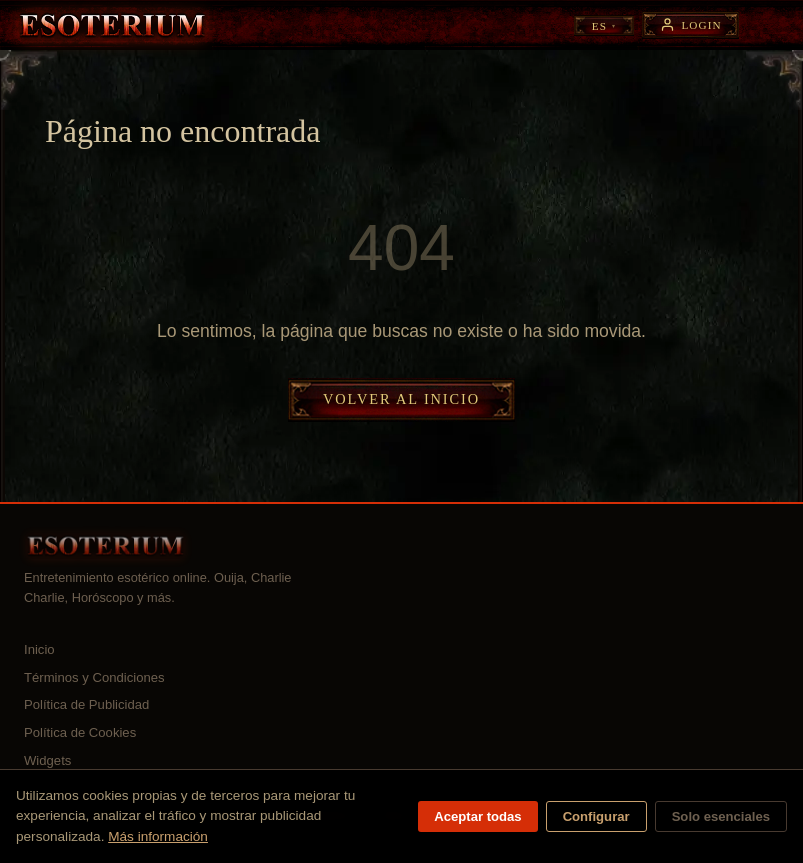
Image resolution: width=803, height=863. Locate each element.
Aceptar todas (477, 816)
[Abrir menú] (770, 25)
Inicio (39, 649)
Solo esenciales (721, 816)
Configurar (596, 816)
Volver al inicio (401, 399)
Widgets (47, 760)
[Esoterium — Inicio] (112, 25)
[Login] (690, 24)
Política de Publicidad (86, 704)
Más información (158, 836)
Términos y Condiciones (94, 677)
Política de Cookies (80, 732)
